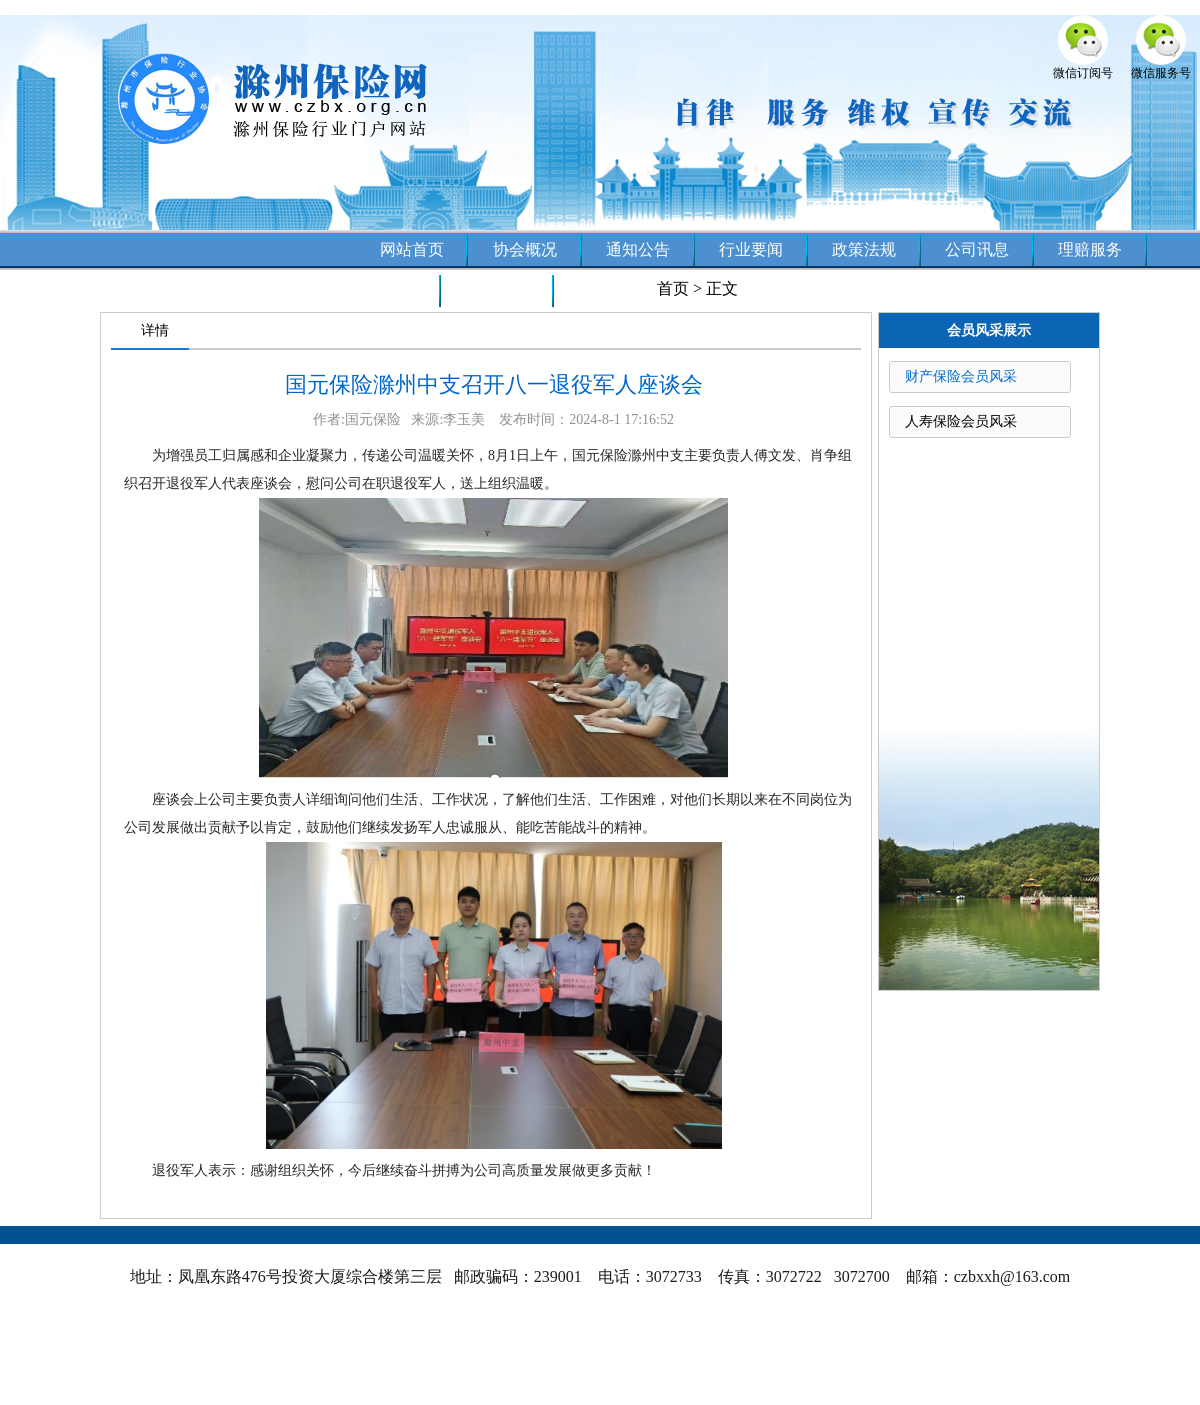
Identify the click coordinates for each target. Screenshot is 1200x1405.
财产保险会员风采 (961, 376)
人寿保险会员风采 (961, 421)
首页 (673, 288)
